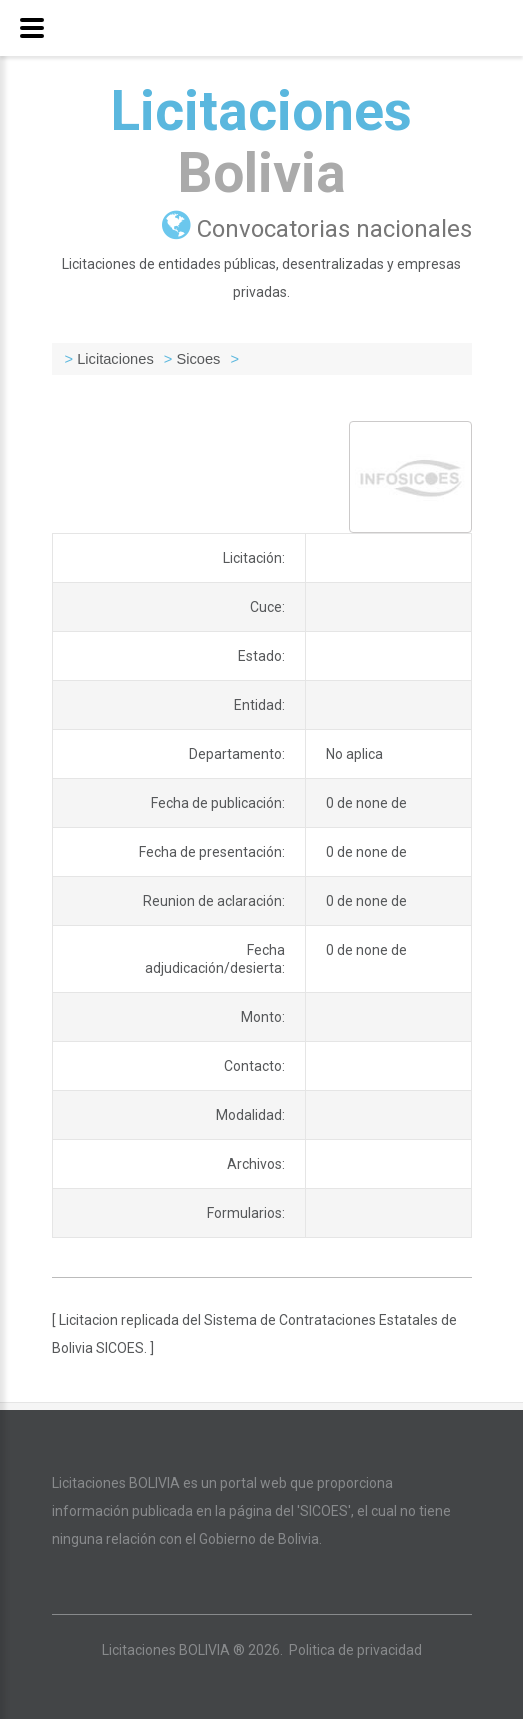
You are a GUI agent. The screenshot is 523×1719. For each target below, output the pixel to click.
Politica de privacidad (355, 1650)
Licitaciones (261, 142)
